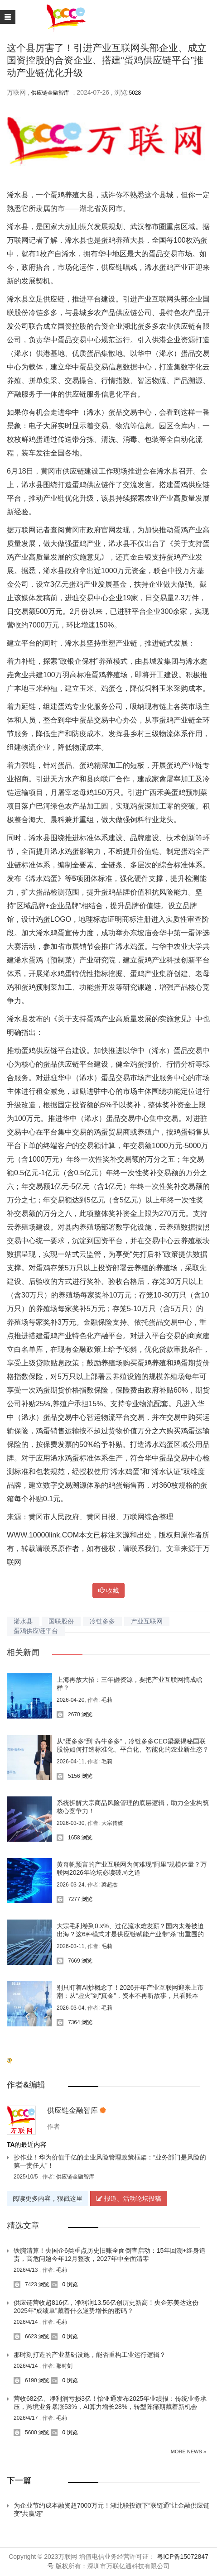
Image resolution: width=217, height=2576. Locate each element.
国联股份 (61, 1621)
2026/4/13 (26, 2270)
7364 (68, 2022)
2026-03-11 (70, 1946)
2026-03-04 (70, 2008)
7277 (68, 1899)
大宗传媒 (112, 1823)
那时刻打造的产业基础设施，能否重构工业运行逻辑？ (90, 2354)
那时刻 (64, 2366)
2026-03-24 (70, 1885)
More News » (188, 2451)
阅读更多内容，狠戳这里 (47, 2198)
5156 (68, 1776)
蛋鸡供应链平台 (36, 1630)
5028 (135, 93)
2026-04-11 (70, 1761)
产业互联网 (147, 1621)
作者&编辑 (26, 2084)
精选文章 (23, 2225)
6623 (25, 2336)
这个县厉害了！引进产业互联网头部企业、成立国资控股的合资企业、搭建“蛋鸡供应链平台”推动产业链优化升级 (107, 60)
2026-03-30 (70, 1823)
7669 (68, 1961)
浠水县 (23, 1621)
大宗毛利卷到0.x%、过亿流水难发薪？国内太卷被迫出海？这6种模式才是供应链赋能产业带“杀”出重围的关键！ (130, 1934)
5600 (25, 2432)
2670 (68, 1714)
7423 (25, 2284)
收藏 (108, 1590)
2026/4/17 (26, 2418)
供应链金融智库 (50, 93)
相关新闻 (23, 1652)
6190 (25, 2380)
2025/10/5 (26, 2177)
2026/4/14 (26, 2322)
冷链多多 (102, 1621)
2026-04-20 (70, 1700)
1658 (68, 1837)
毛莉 (106, 1700)
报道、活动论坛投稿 (128, 2198)
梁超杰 (109, 1885)
